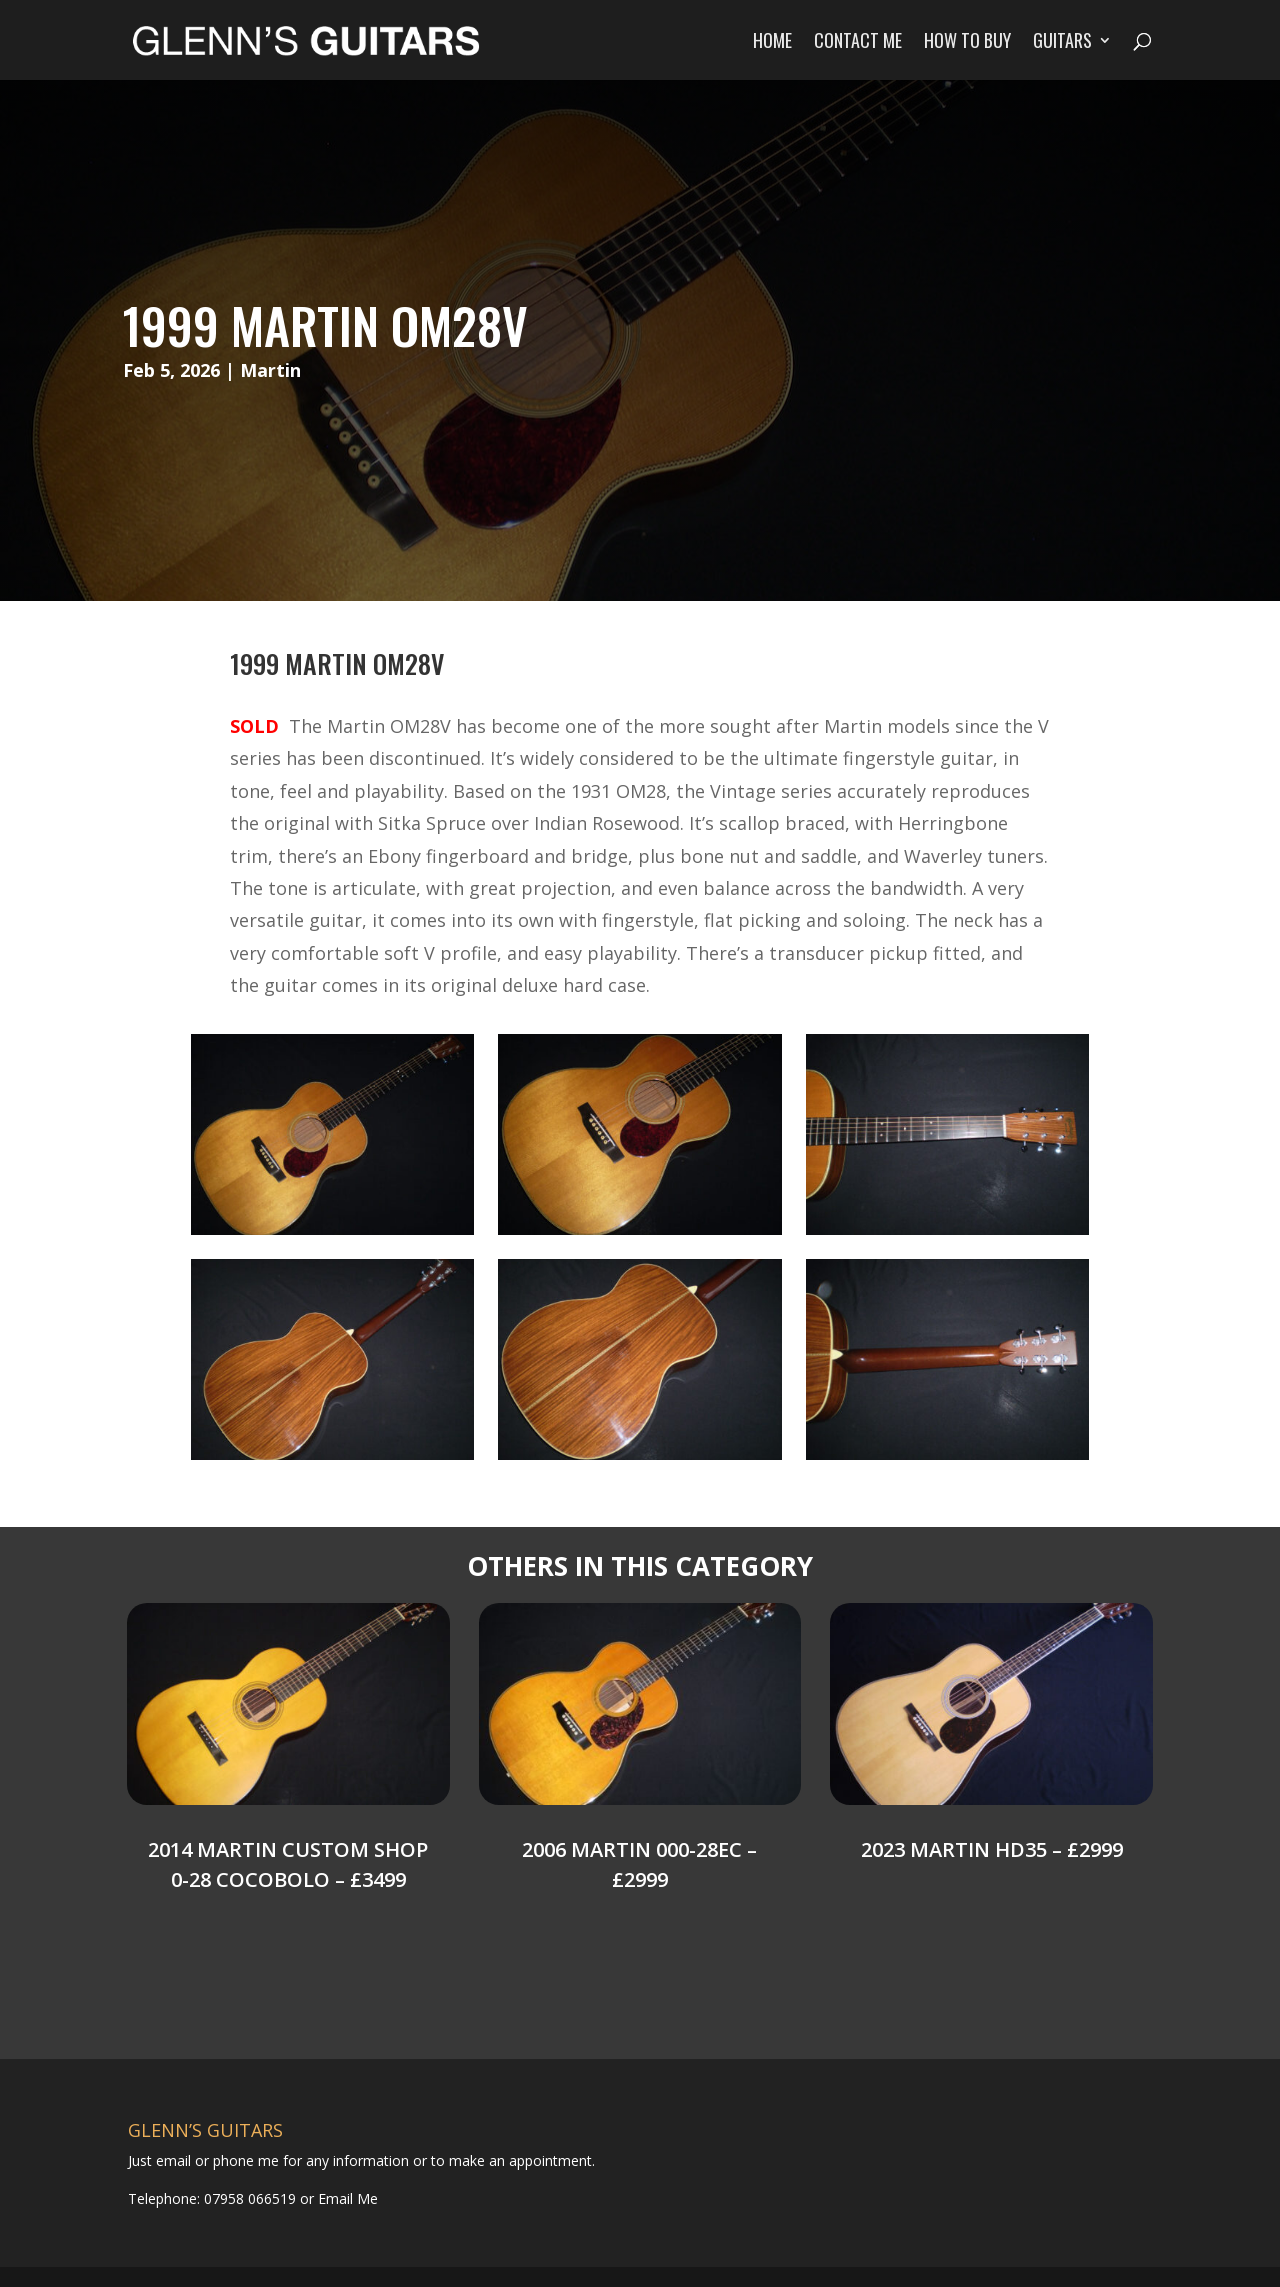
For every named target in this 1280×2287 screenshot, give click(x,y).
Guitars (1062, 43)
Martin (270, 370)
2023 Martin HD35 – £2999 (992, 1849)
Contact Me (858, 43)
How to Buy (967, 43)
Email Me (346, 2198)
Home (772, 43)
